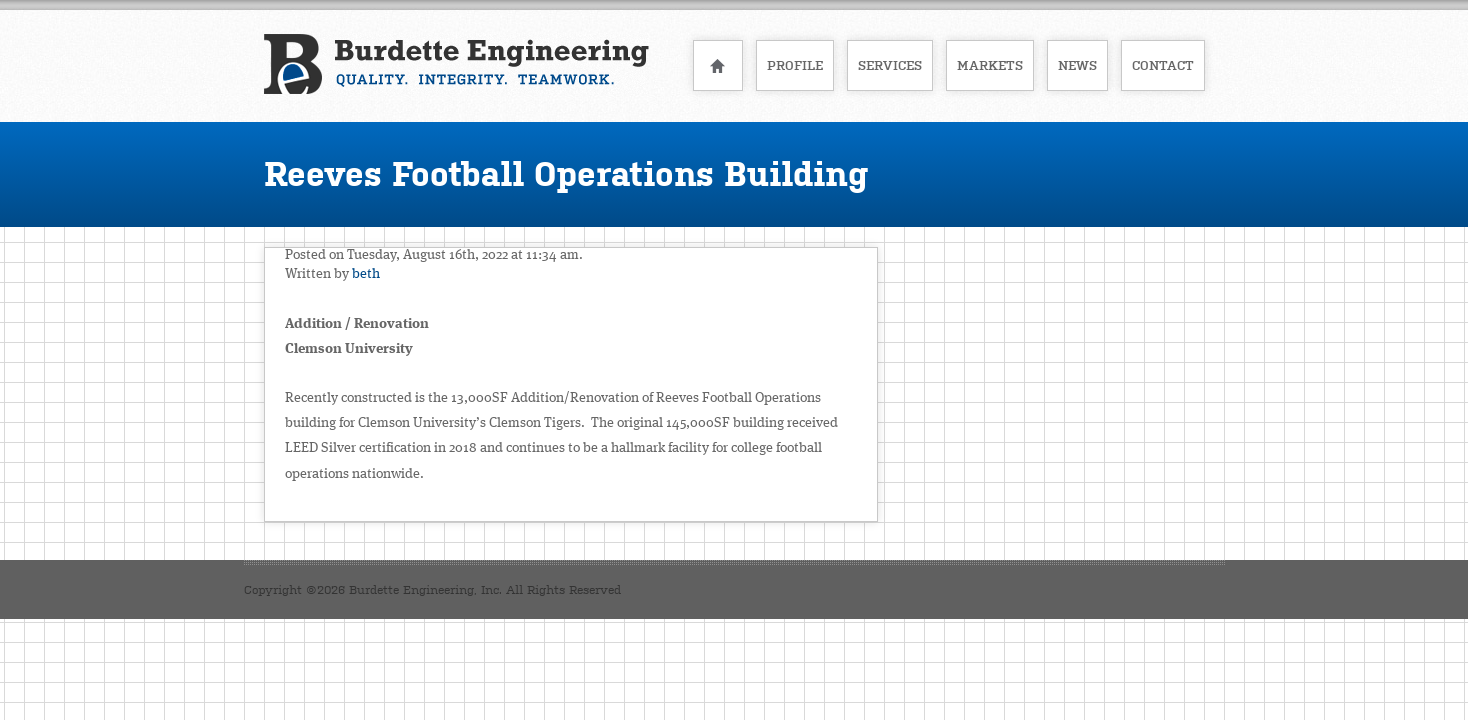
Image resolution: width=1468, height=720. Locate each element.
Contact (1163, 65)
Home (718, 65)
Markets (990, 65)
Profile (795, 65)
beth (366, 274)
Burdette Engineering (456, 64)
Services (890, 65)
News (1077, 65)
